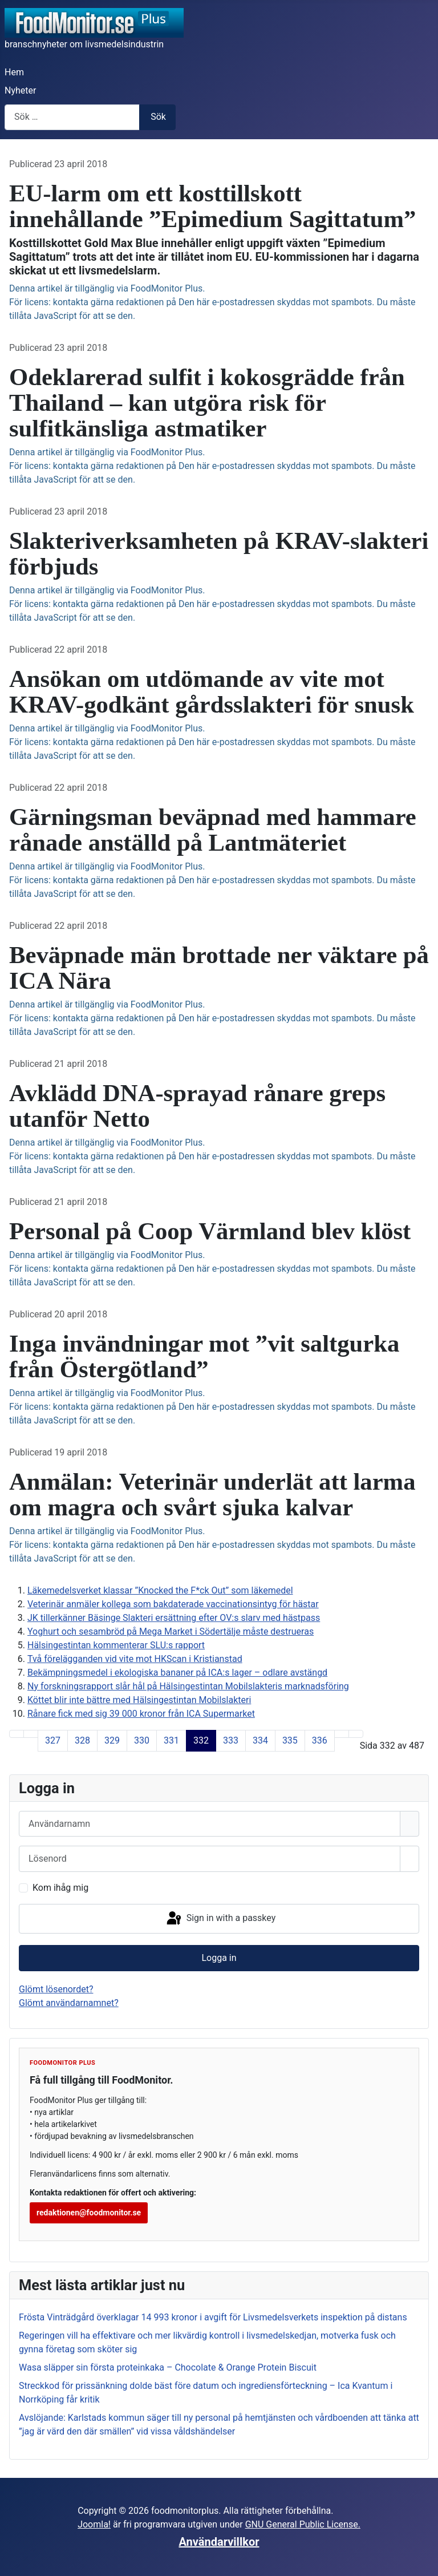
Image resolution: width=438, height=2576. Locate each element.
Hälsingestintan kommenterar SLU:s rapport (116, 1645)
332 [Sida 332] (201, 1740)
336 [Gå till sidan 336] (319, 1740)
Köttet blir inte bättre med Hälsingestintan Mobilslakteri (139, 1700)
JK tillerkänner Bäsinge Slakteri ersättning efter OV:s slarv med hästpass (173, 1617)
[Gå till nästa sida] (341, 1734)
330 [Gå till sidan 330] (141, 1740)
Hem (14, 72)
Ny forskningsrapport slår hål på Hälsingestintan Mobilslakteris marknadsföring (188, 1686)
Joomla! (94, 2524)
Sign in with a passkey (220, 1918)
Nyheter (20, 90)
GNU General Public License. (302, 2524)
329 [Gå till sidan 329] (112, 1740)
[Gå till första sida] (16, 1734)
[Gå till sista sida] (355, 1734)
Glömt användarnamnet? (69, 2002)
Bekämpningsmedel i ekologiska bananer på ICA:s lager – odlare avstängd (177, 1672)
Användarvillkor (219, 2542)
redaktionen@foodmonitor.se (88, 2212)
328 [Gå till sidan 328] (82, 1740)
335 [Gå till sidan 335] (290, 1740)
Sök (158, 116)
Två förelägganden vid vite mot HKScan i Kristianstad (134, 1658)
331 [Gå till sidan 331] (171, 1740)
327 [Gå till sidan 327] (52, 1740)
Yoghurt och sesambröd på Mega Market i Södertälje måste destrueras (170, 1631)
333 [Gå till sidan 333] (230, 1740)
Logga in (218, 1957)
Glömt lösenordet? (56, 1989)
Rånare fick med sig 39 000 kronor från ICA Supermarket (141, 1713)
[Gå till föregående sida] (30, 1734)
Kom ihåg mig (60, 1887)
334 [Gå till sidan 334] (260, 1740)
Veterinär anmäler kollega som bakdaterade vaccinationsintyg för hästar (173, 1604)
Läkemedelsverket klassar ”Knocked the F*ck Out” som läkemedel (160, 1590)
